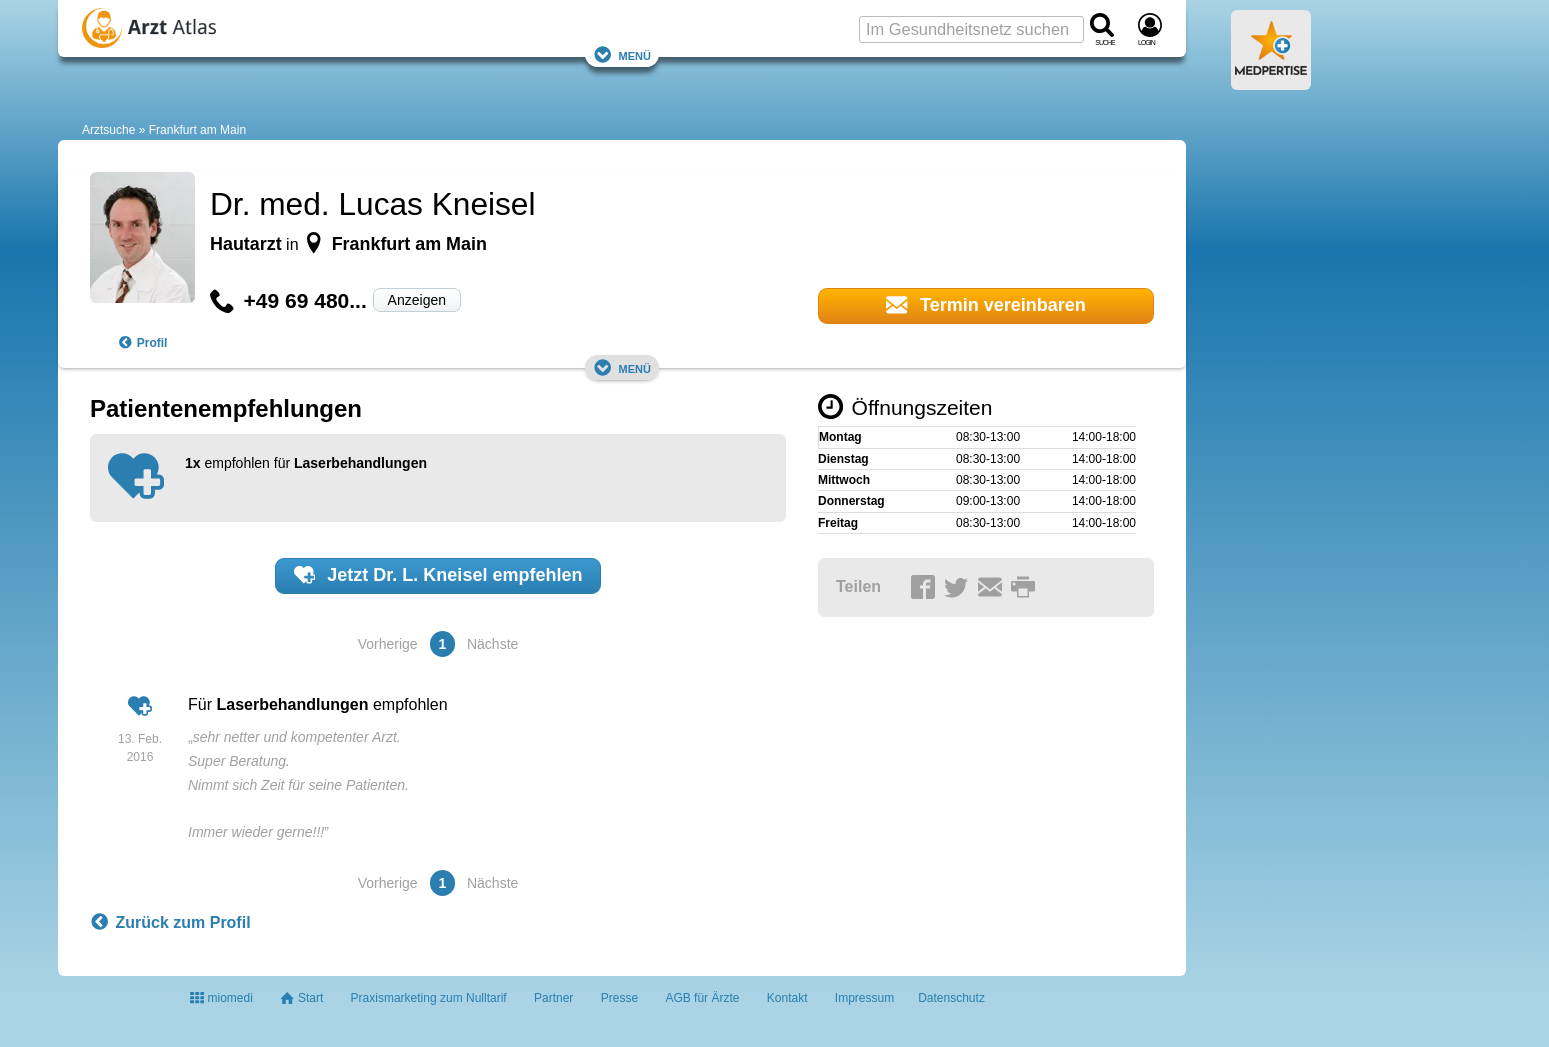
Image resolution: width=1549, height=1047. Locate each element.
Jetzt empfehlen (438, 575)
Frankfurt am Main (197, 130)
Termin (986, 305)
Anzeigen (417, 300)
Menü (622, 54)
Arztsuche (108, 130)
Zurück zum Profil (170, 923)
